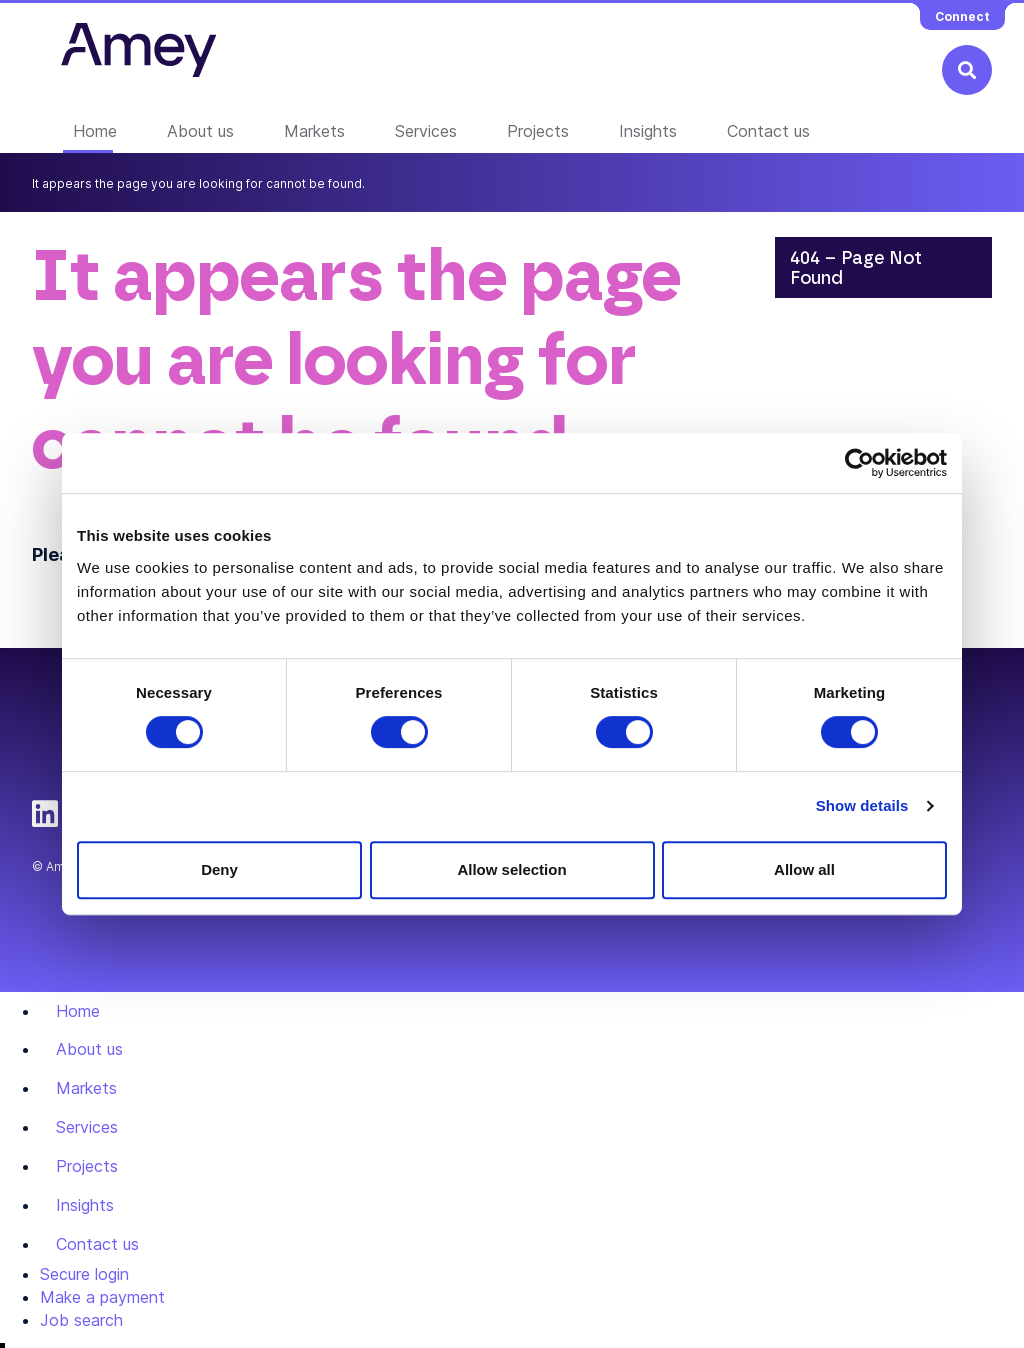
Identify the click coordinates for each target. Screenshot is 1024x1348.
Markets (314, 131)
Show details (862, 805)
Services (426, 131)
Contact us (768, 131)
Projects (538, 131)
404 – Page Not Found (856, 269)
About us (200, 131)
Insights (648, 131)
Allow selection (511, 869)
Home (95, 131)
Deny (219, 869)
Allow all (804, 869)
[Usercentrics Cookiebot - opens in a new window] (859, 463)
